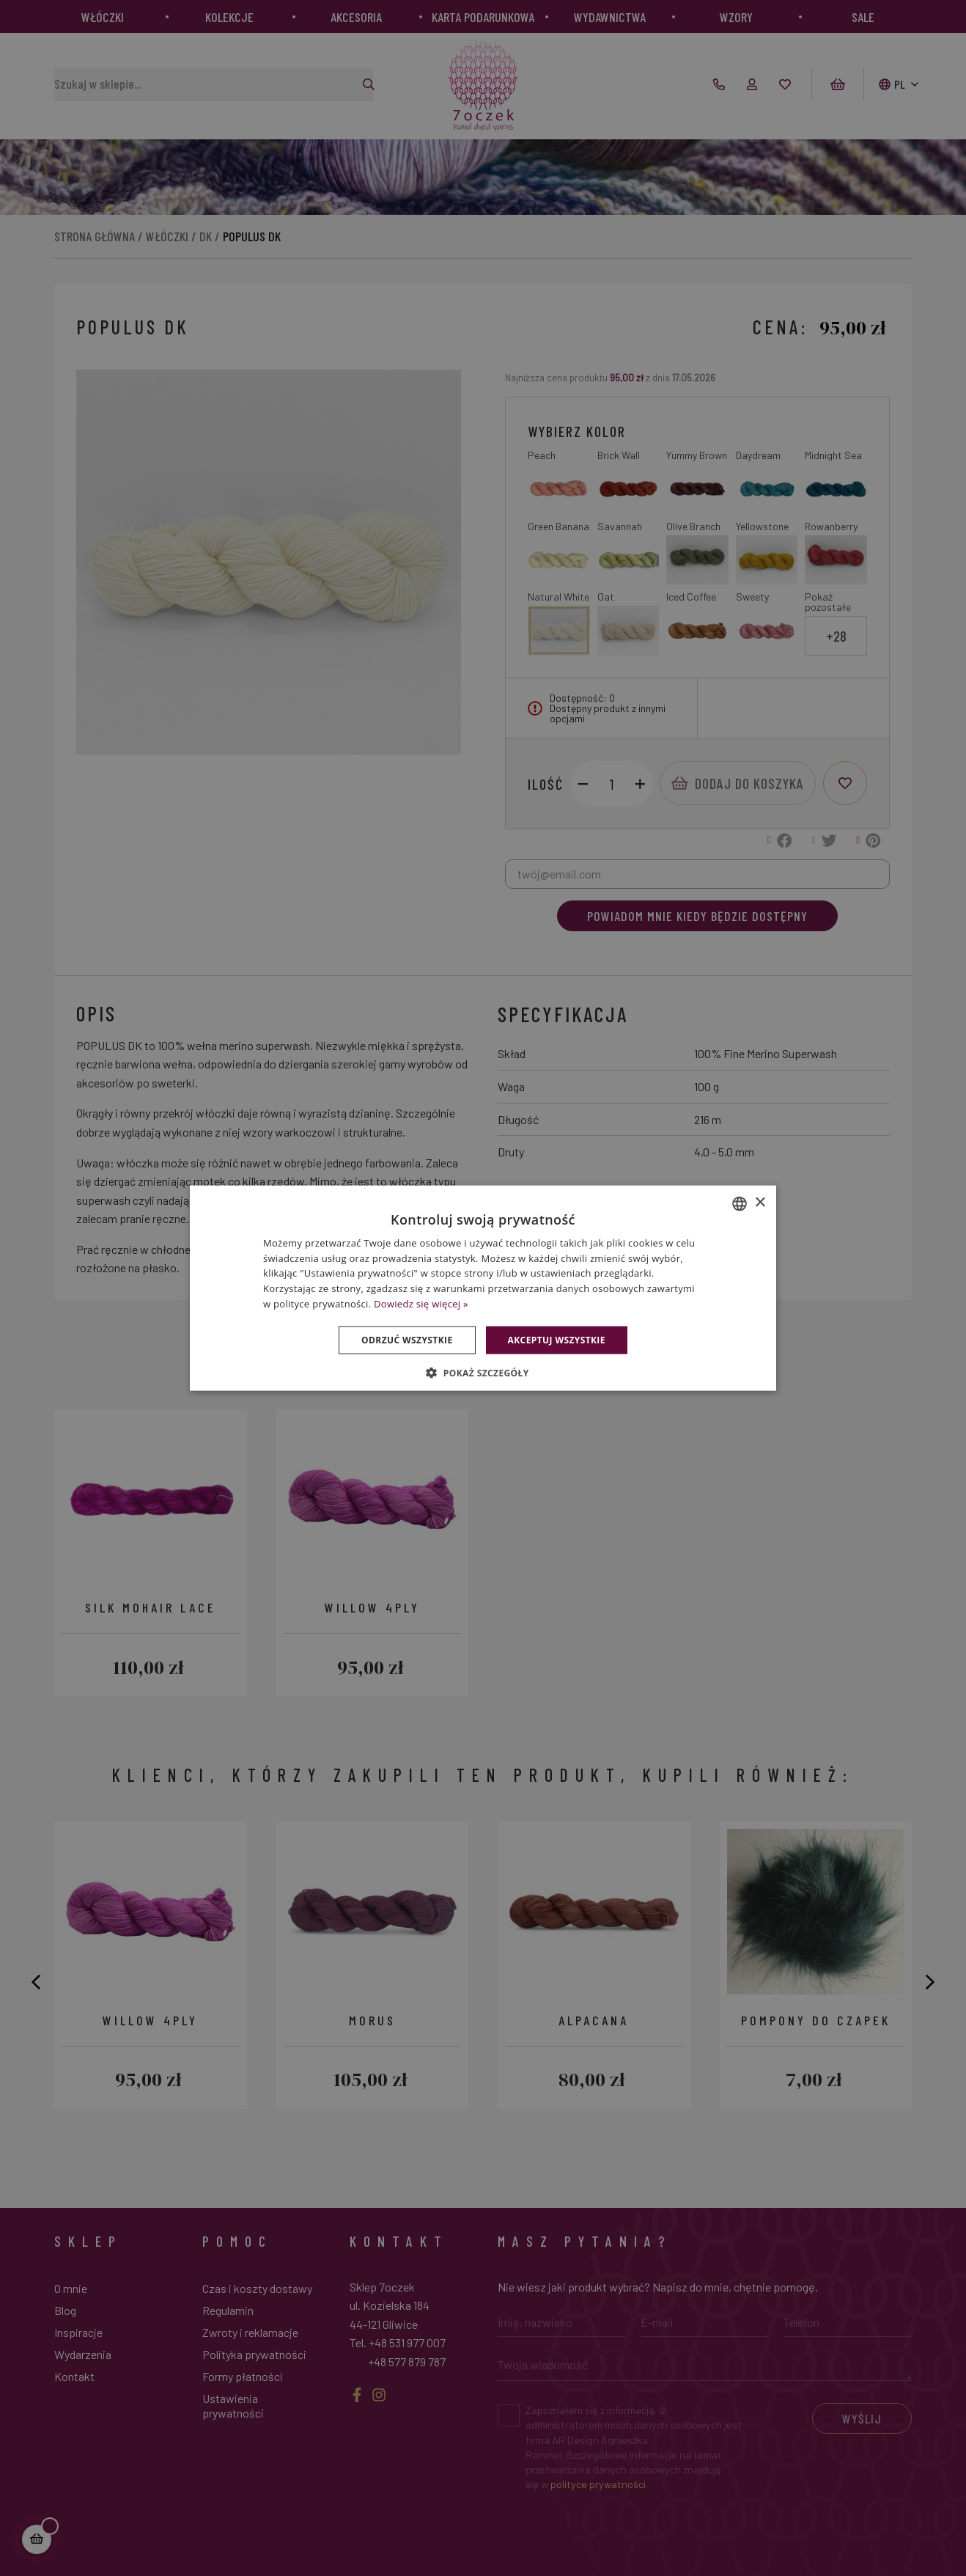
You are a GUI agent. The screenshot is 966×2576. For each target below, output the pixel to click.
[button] (482, 1372)
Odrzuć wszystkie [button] (406, 1339)
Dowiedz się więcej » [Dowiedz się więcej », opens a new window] (421, 1303)
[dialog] (483, 1288)
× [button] (759, 1202)
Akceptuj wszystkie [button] (556, 1339)
